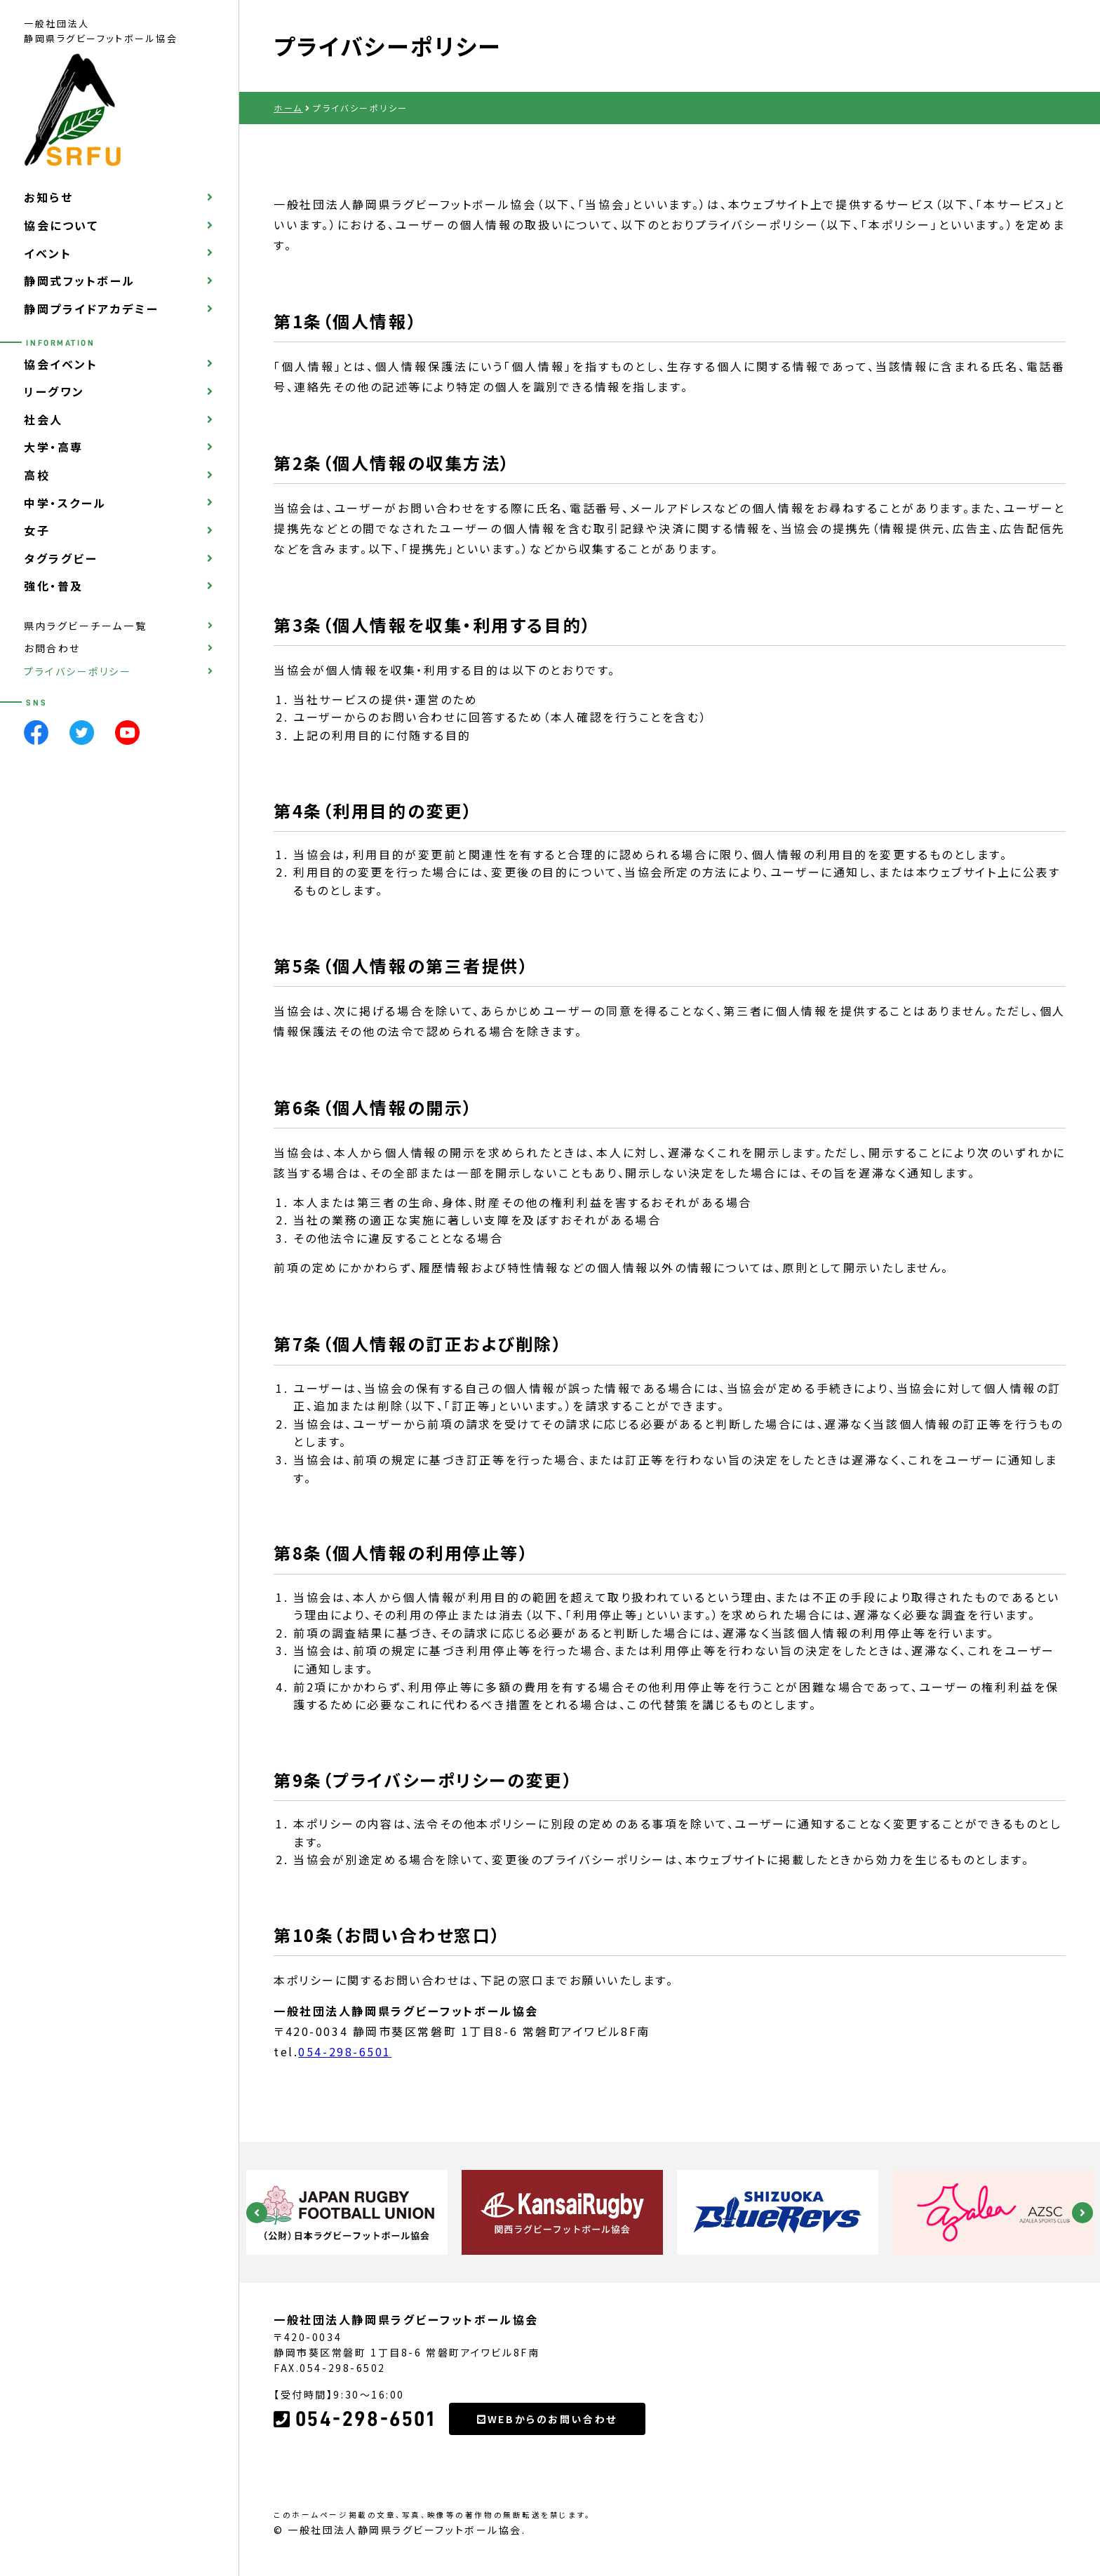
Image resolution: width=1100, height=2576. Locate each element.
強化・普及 (53, 585)
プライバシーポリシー (78, 671)
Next (1082, 2212)
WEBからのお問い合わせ (547, 2419)
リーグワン (54, 391)
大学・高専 (53, 446)
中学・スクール (65, 502)
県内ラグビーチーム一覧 (85, 626)
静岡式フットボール (79, 280)
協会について (61, 225)
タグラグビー (61, 558)
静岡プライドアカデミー (91, 308)
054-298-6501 (344, 2051)
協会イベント (61, 364)
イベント (48, 253)
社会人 (43, 419)
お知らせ (48, 197)
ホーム (288, 108)
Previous (256, 2212)
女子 (37, 530)
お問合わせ (52, 648)
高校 (37, 474)
